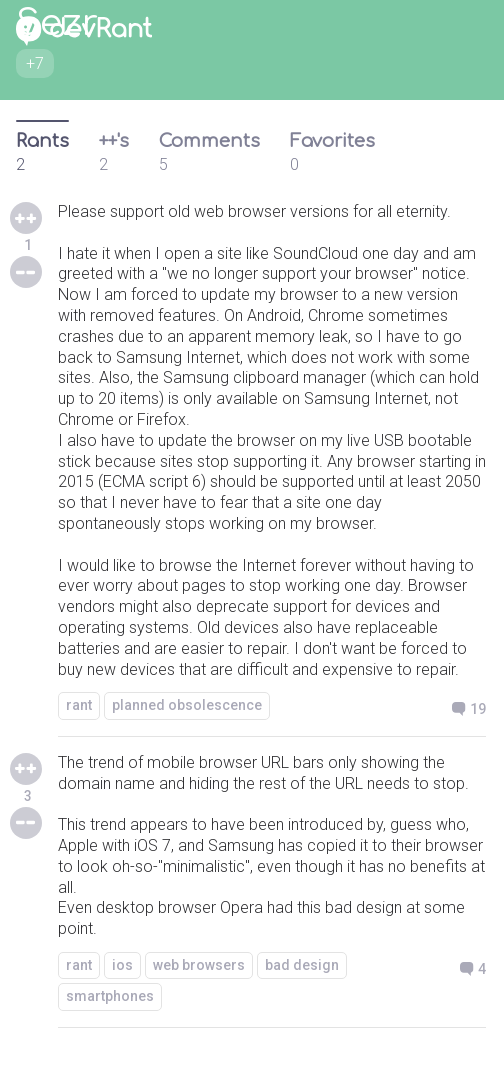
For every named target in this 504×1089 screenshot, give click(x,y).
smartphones (110, 996)
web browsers (199, 965)
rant (79, 705)
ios (122, 965)
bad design (302, 965)
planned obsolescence (187, 705)
